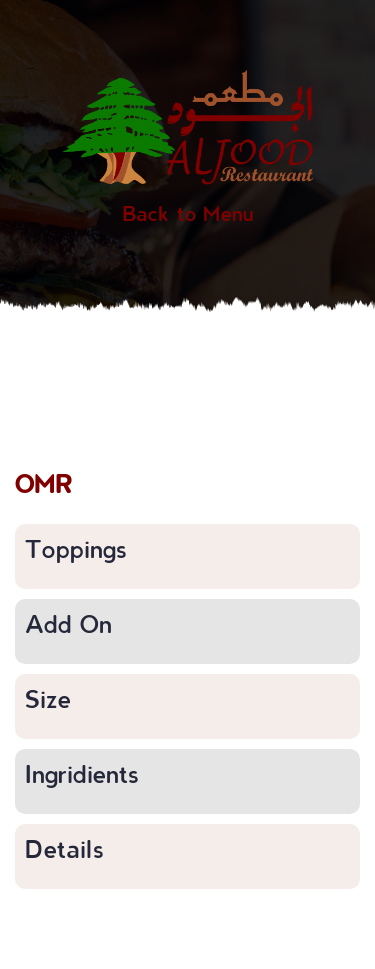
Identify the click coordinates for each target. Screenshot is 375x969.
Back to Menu (188, 213)
